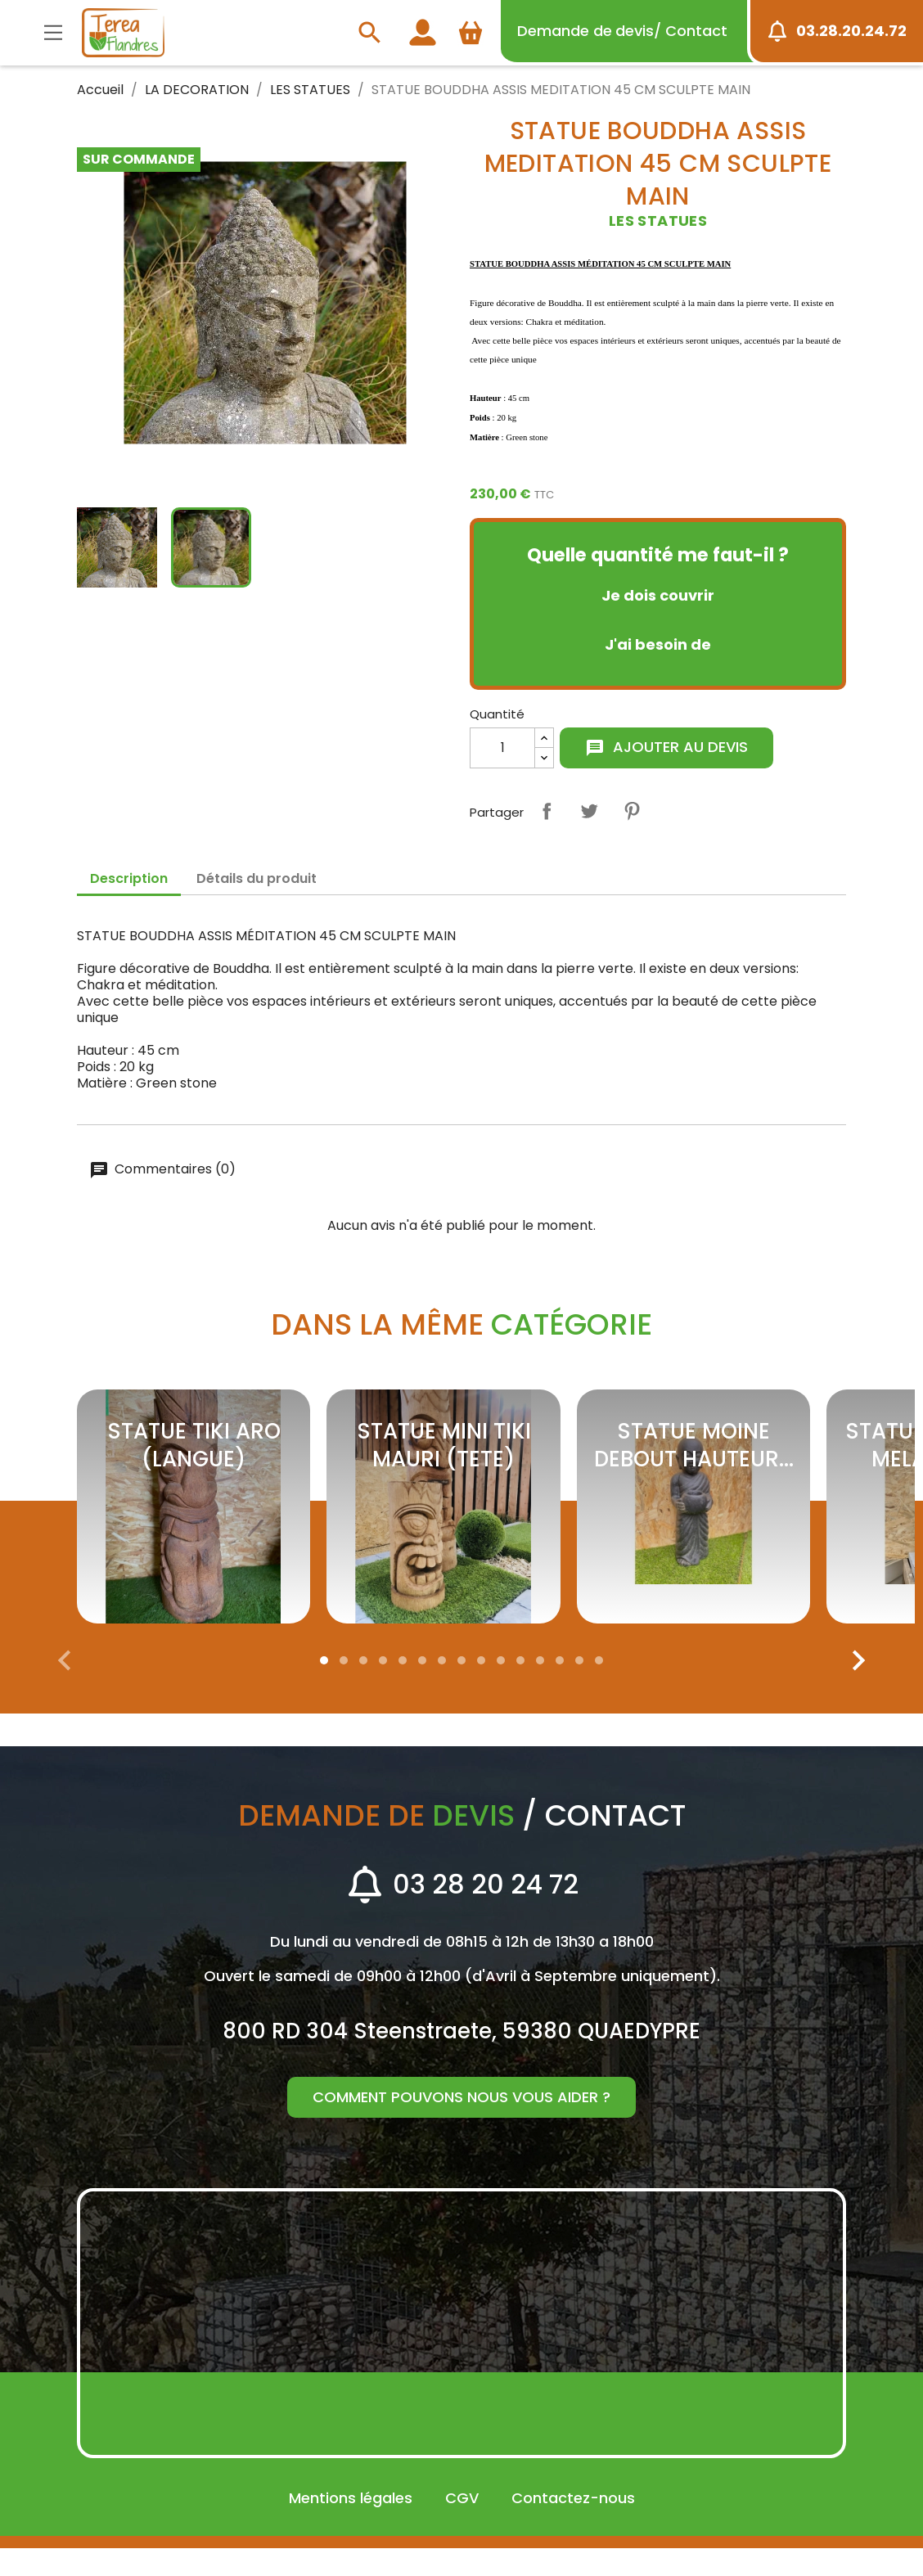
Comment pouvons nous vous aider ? (461, 2124)
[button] (324, 1688)
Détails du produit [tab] (256, 878)
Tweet (589, 811)
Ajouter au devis (666, 746)
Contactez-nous (573, 2526)
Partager (546, 811)
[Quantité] (502, 747)
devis (622, 30)
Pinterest (631, 811)
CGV (462, 2526)
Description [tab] (129, 878)
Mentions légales (350, 2526)
